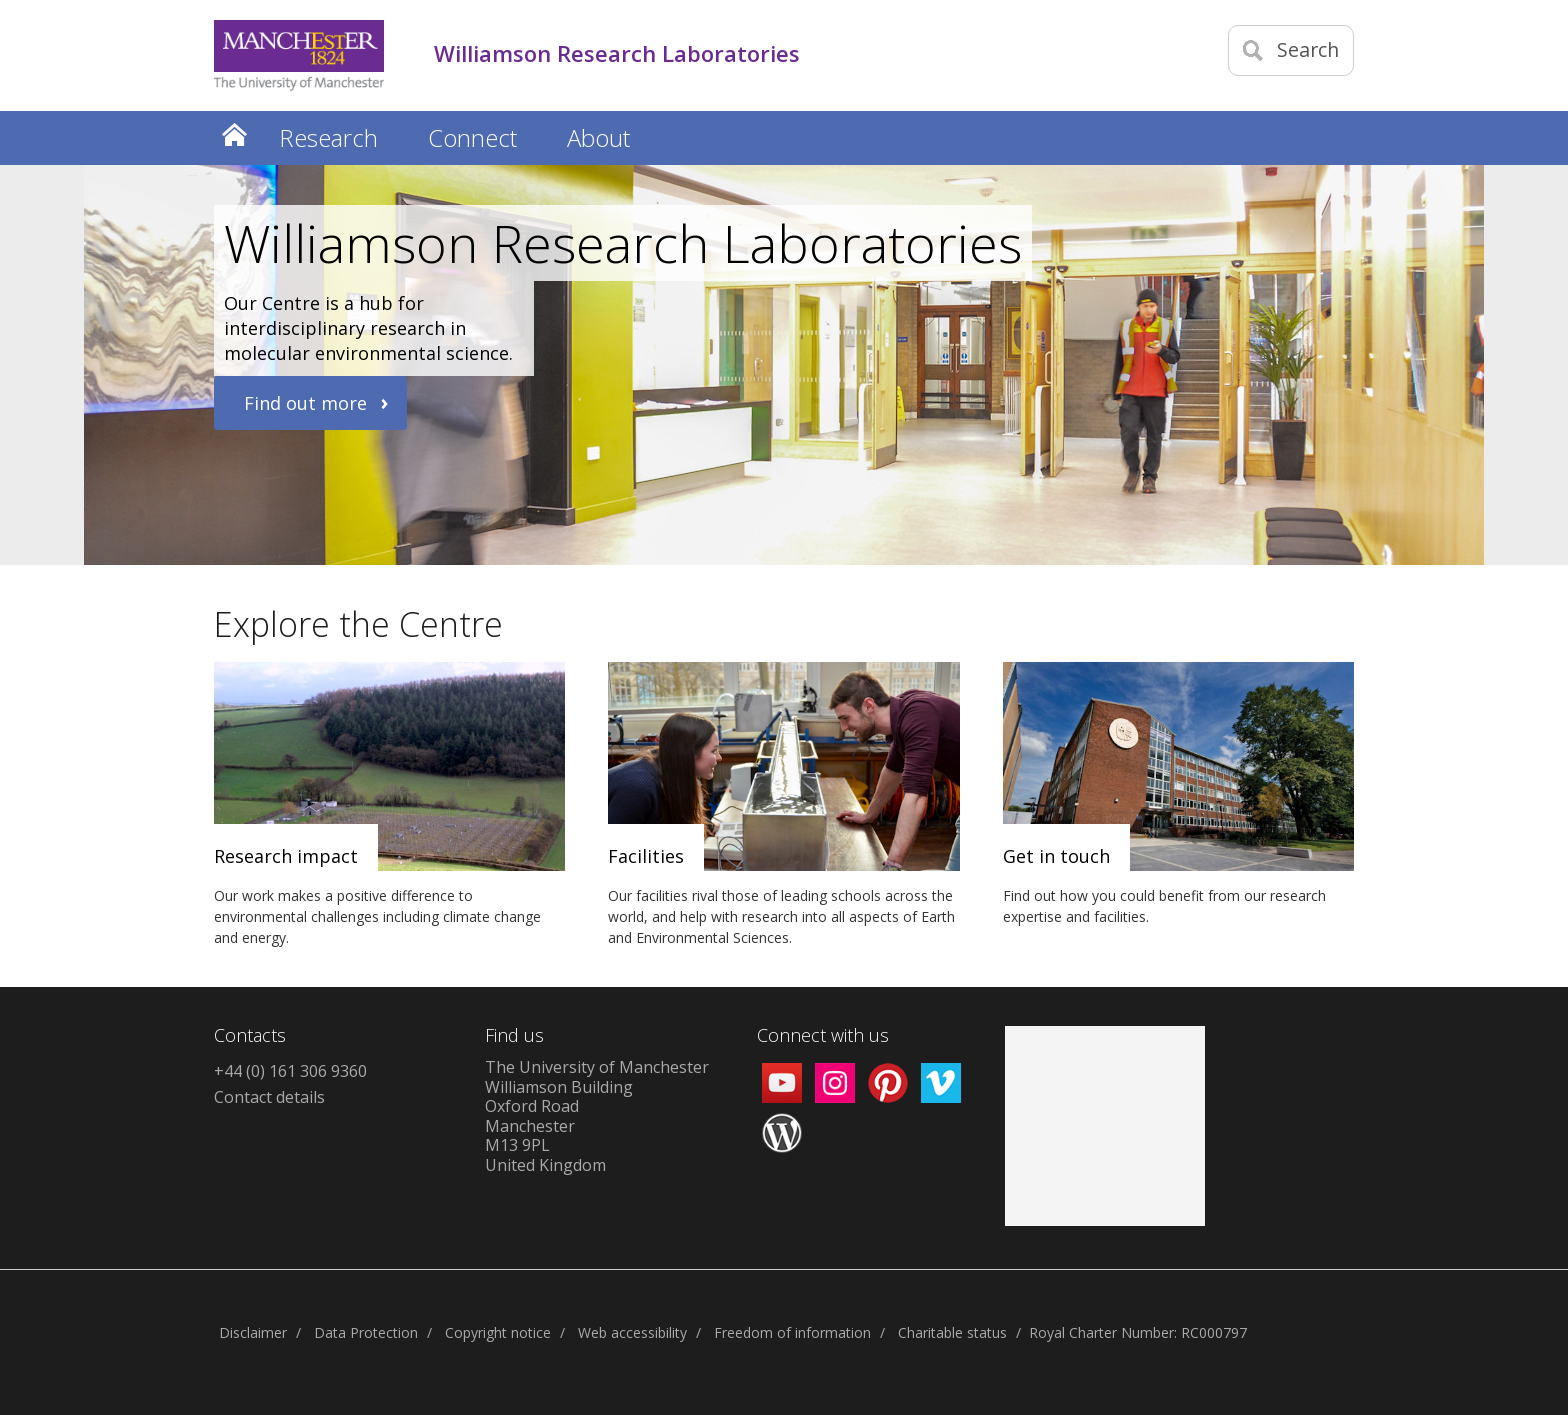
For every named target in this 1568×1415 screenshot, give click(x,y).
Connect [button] (472, 137)
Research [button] (328, 137)
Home (234, 134)
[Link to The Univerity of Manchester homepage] (299, 55)
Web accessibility (632, 1332)
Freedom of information (792, 1332)
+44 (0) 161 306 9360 (290, 1071)
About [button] (598, 137)
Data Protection (366, 1332)
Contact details (269, 1097)
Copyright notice (498, 1332)
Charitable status (952, 1332)
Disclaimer (253, 1332)
